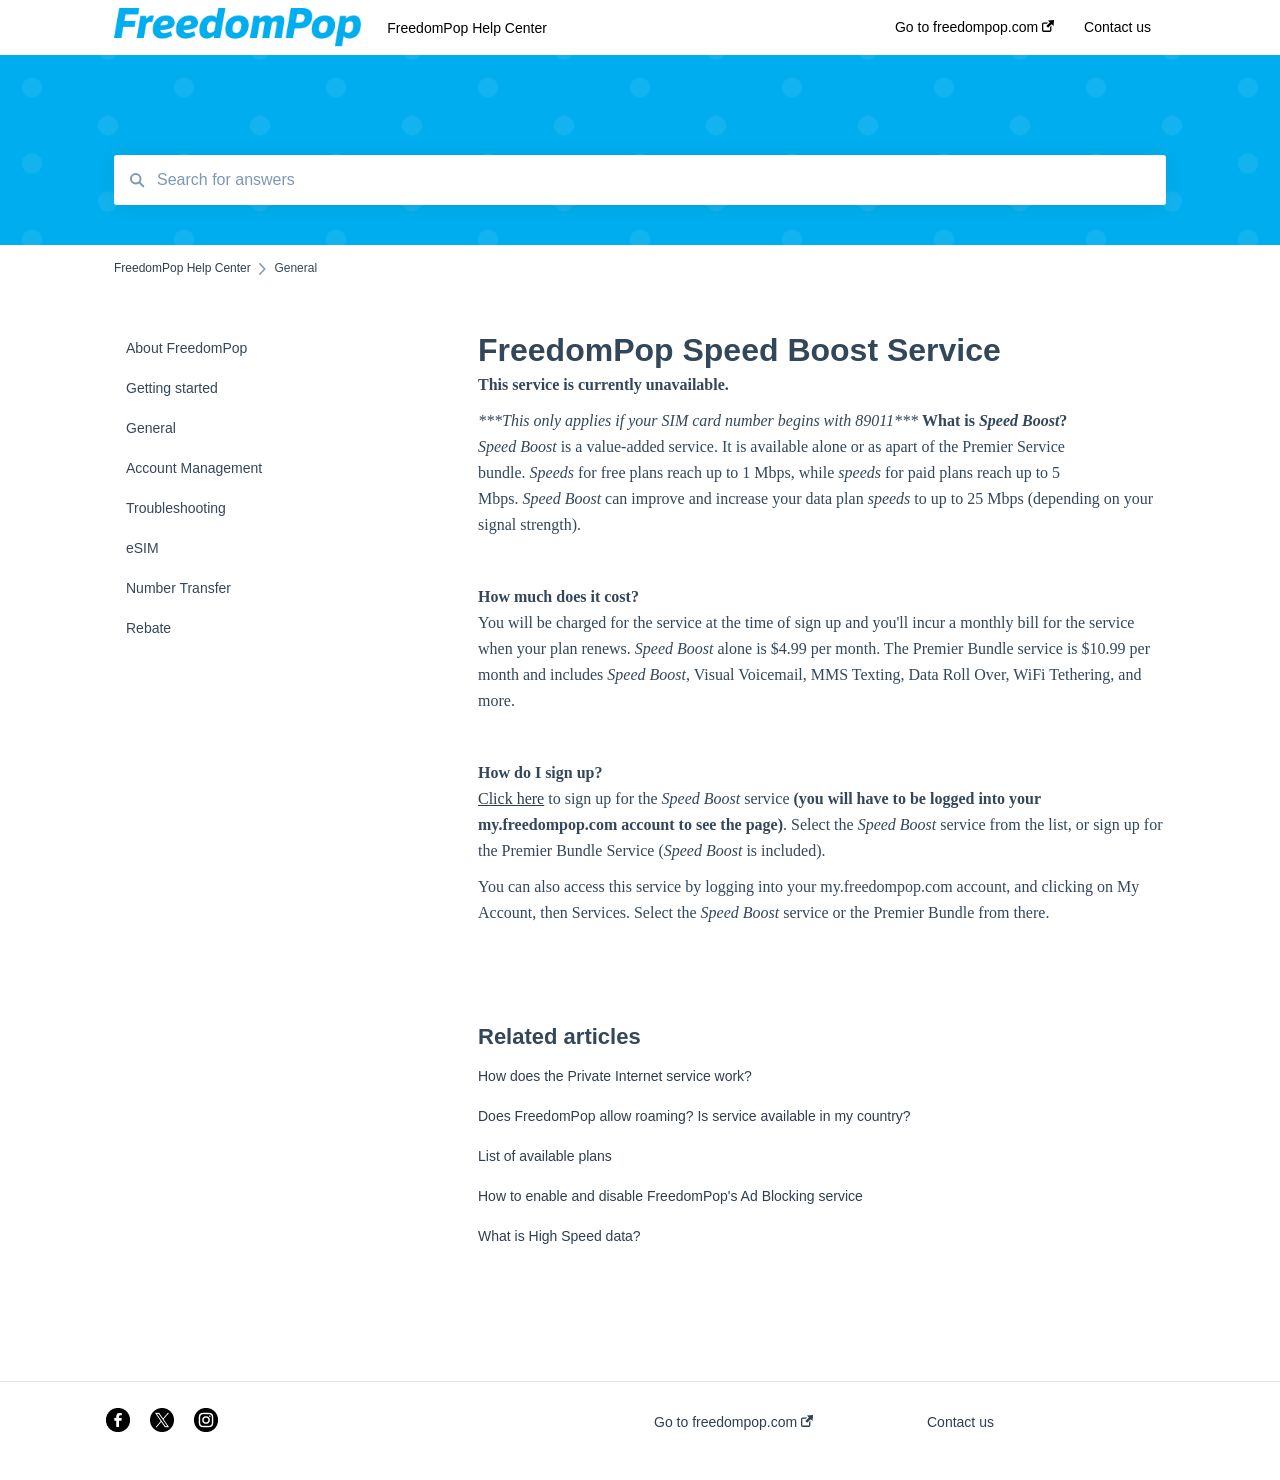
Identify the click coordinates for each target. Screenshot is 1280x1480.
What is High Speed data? (559, 1236)
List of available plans (545, 1156)
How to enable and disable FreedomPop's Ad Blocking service (670, 1196)
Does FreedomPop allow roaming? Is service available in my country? (694, 1116)
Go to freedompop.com (733, 1422)
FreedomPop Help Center (467, 28)
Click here (511, 798)
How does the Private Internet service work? (615, 1076)
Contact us (960, 1422)
